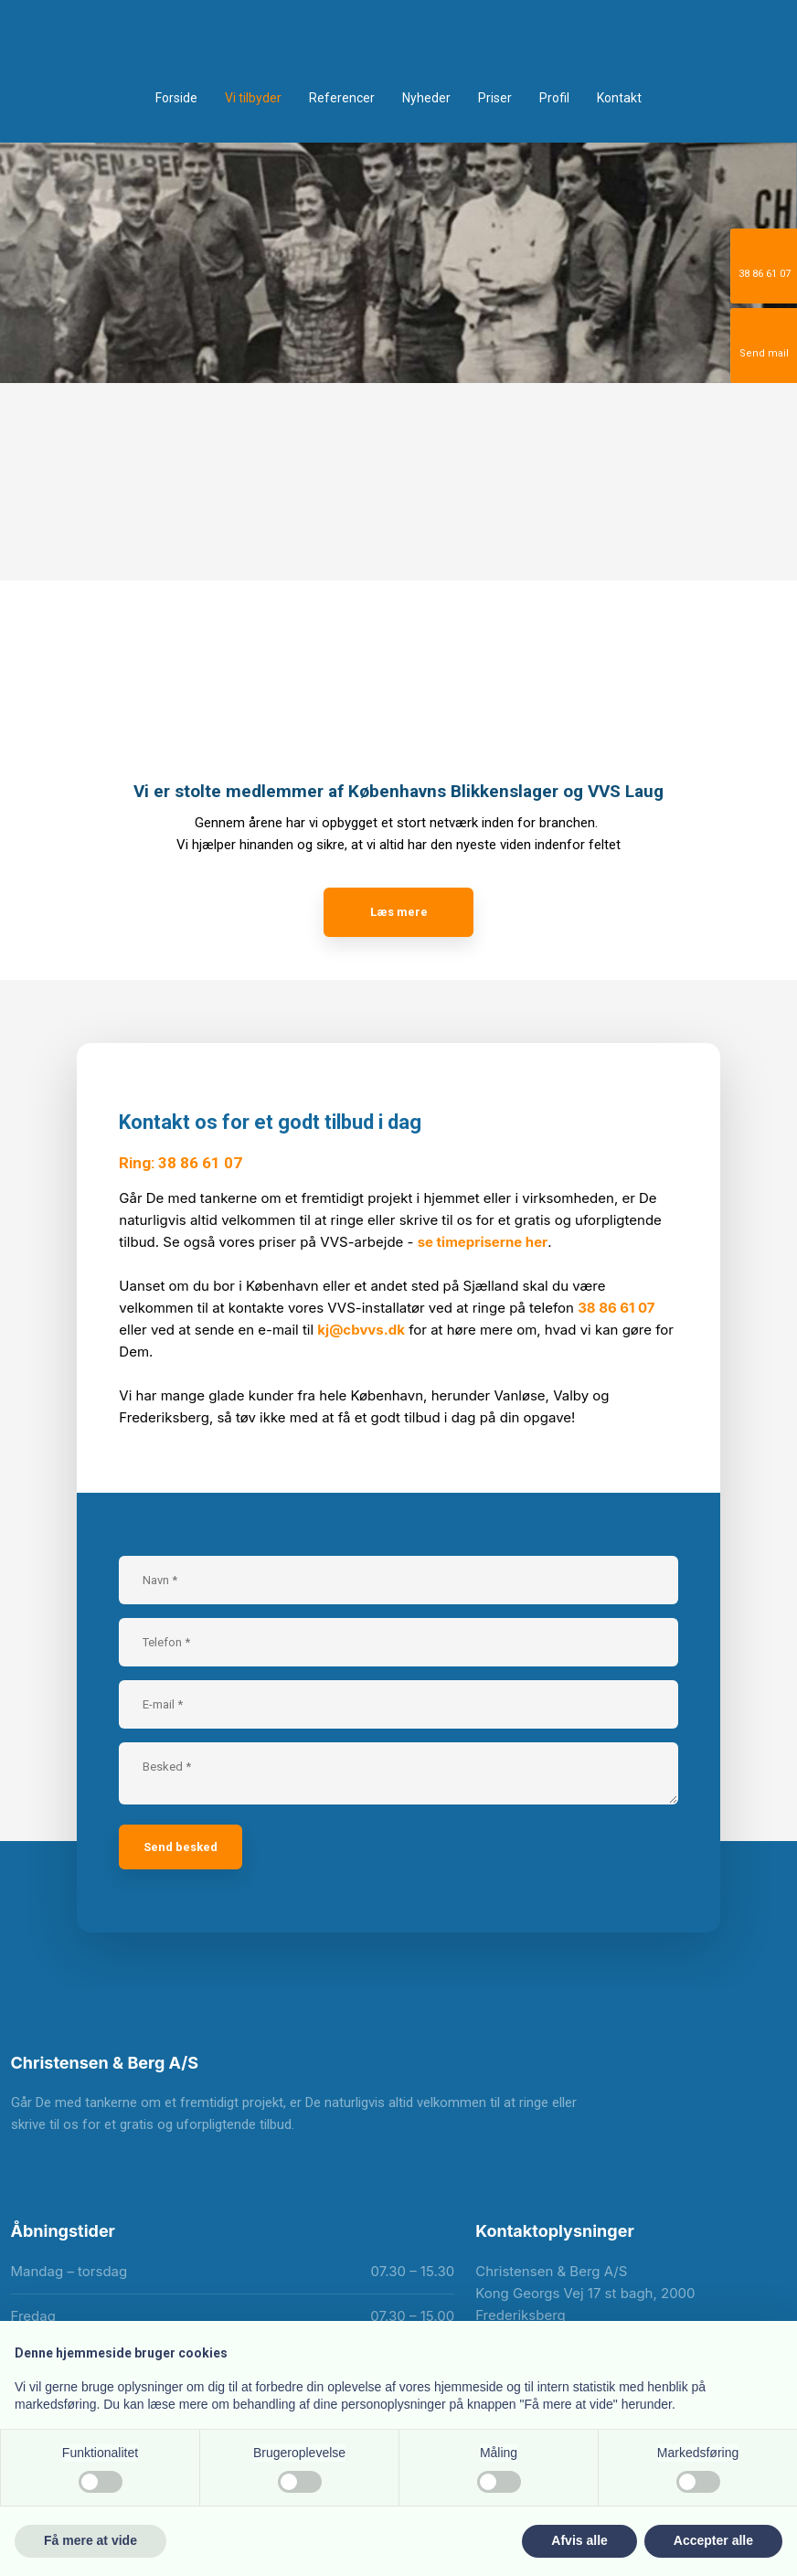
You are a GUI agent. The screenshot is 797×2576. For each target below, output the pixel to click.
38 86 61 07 (616, 1307)
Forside (176, 97)
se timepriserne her (483, 1242)
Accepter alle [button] (713, 2540)
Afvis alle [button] (579, 2540)
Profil (554, 97)
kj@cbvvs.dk (361, 1329)
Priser (495, 97)
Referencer (342, 97)
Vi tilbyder (253, 97)
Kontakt (619, 97)
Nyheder (426, 97)
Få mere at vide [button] (90, 2540)
